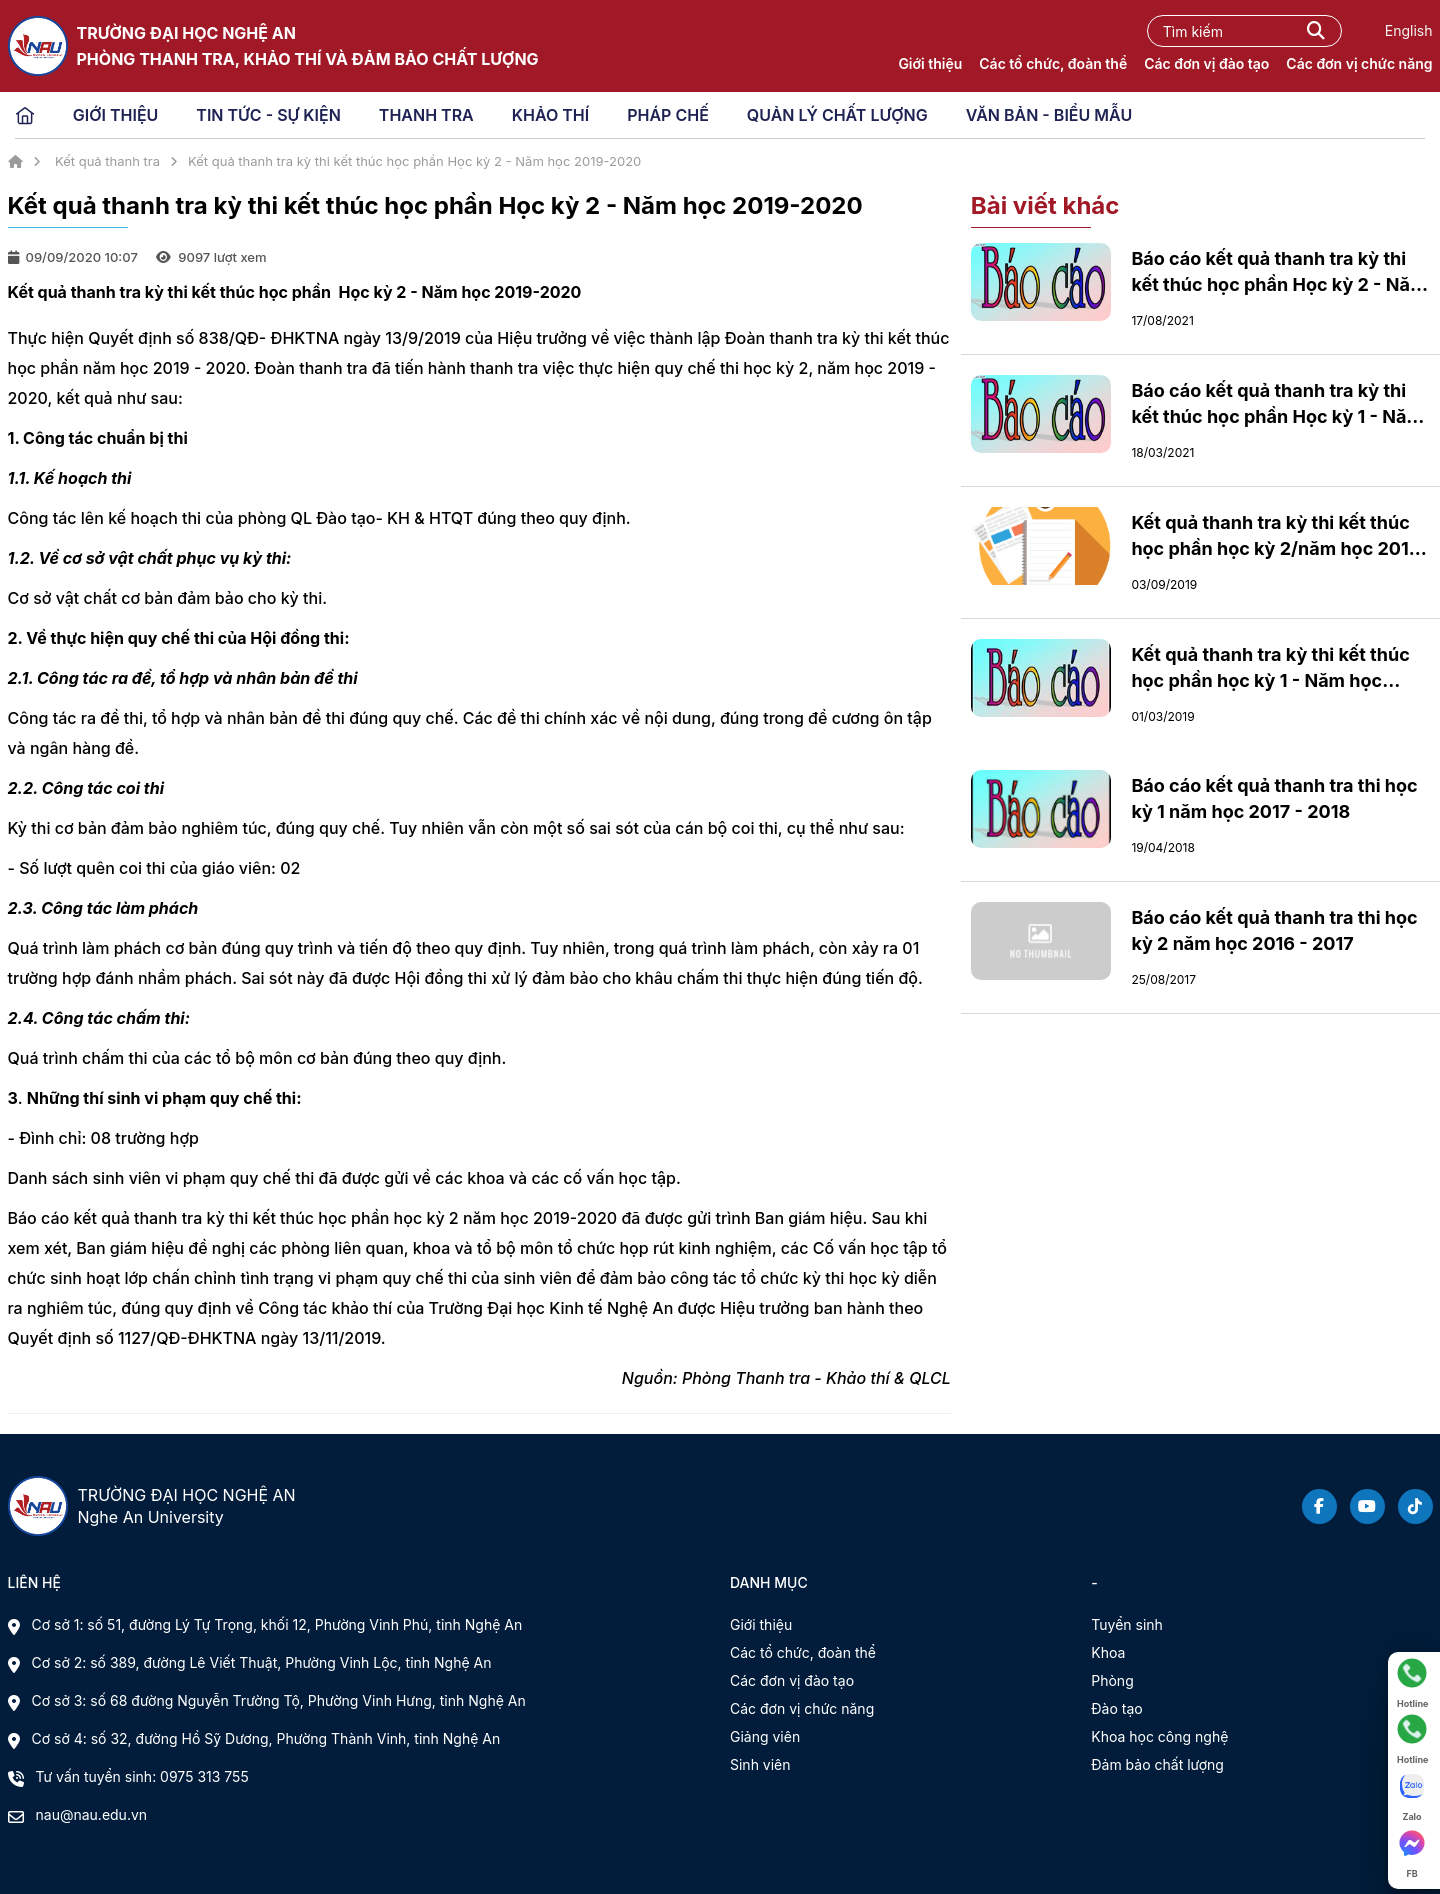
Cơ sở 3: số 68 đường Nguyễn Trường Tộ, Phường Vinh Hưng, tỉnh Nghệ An (279, 1700)
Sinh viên (760, 1764)
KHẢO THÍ (550, 115)
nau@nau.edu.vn (92, 1814)
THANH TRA (426, 115)
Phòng (1112, 1680)
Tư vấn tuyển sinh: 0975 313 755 (142, 1776)
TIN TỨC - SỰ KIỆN (268, 115)
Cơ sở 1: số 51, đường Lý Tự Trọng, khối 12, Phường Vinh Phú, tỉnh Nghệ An (277, 1624)
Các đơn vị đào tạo (1206, 63)
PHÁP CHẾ (668, 115)
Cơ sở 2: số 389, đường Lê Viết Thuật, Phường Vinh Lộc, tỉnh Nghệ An (262, 1662)
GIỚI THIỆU (116, 115)
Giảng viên (765, 1736)
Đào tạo (1116, 1708)
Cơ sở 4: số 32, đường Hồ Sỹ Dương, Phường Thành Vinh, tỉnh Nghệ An (266, 1738)
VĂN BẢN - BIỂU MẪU (1049, 115)
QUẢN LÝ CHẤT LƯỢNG (837, 115)
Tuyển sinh (1127, 1624)
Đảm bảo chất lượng (1157, 1764)
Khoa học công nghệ (1159, 1736)
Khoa (1108, 1652)
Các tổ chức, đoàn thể (1053, 63)
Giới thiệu (930, 63)
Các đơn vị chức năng (1359, 63)
